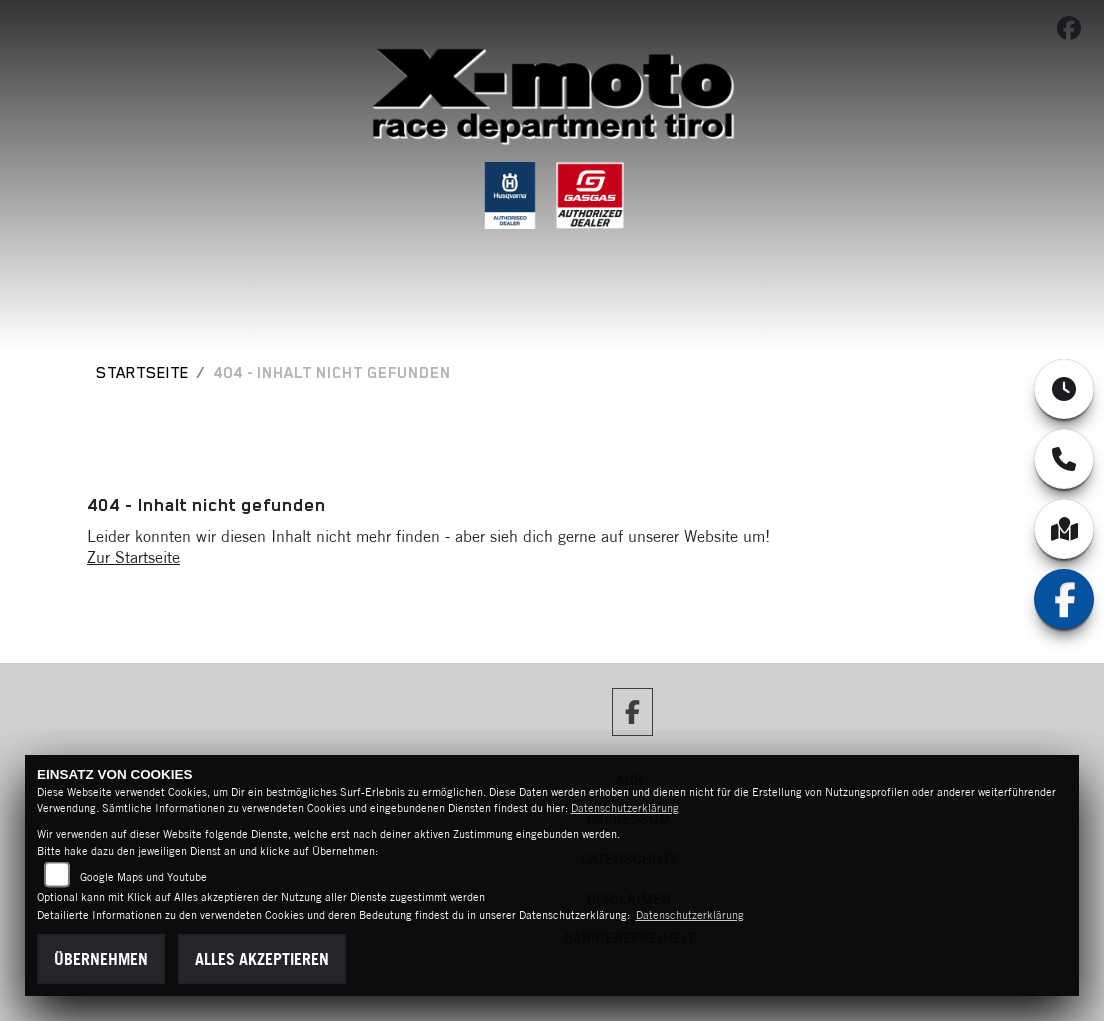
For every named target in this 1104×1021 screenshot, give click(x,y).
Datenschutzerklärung (625, 808)
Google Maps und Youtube (143, 877)
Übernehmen (101, 959)
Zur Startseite (133, 557)
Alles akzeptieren (262, 959)
